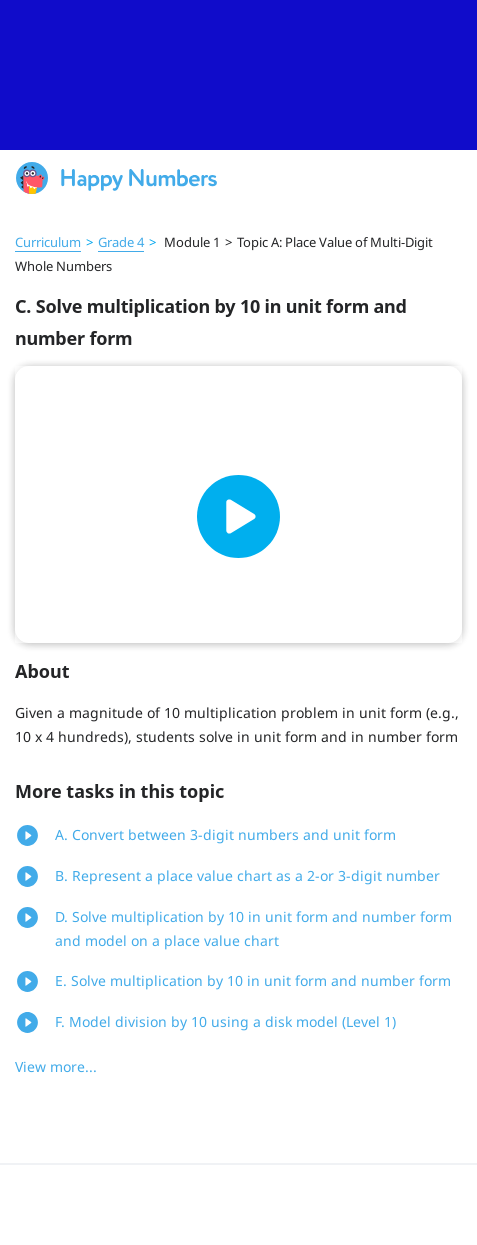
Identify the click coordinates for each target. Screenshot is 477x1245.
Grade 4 (121, 242)
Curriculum (48, 242)
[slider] (238, 75)
